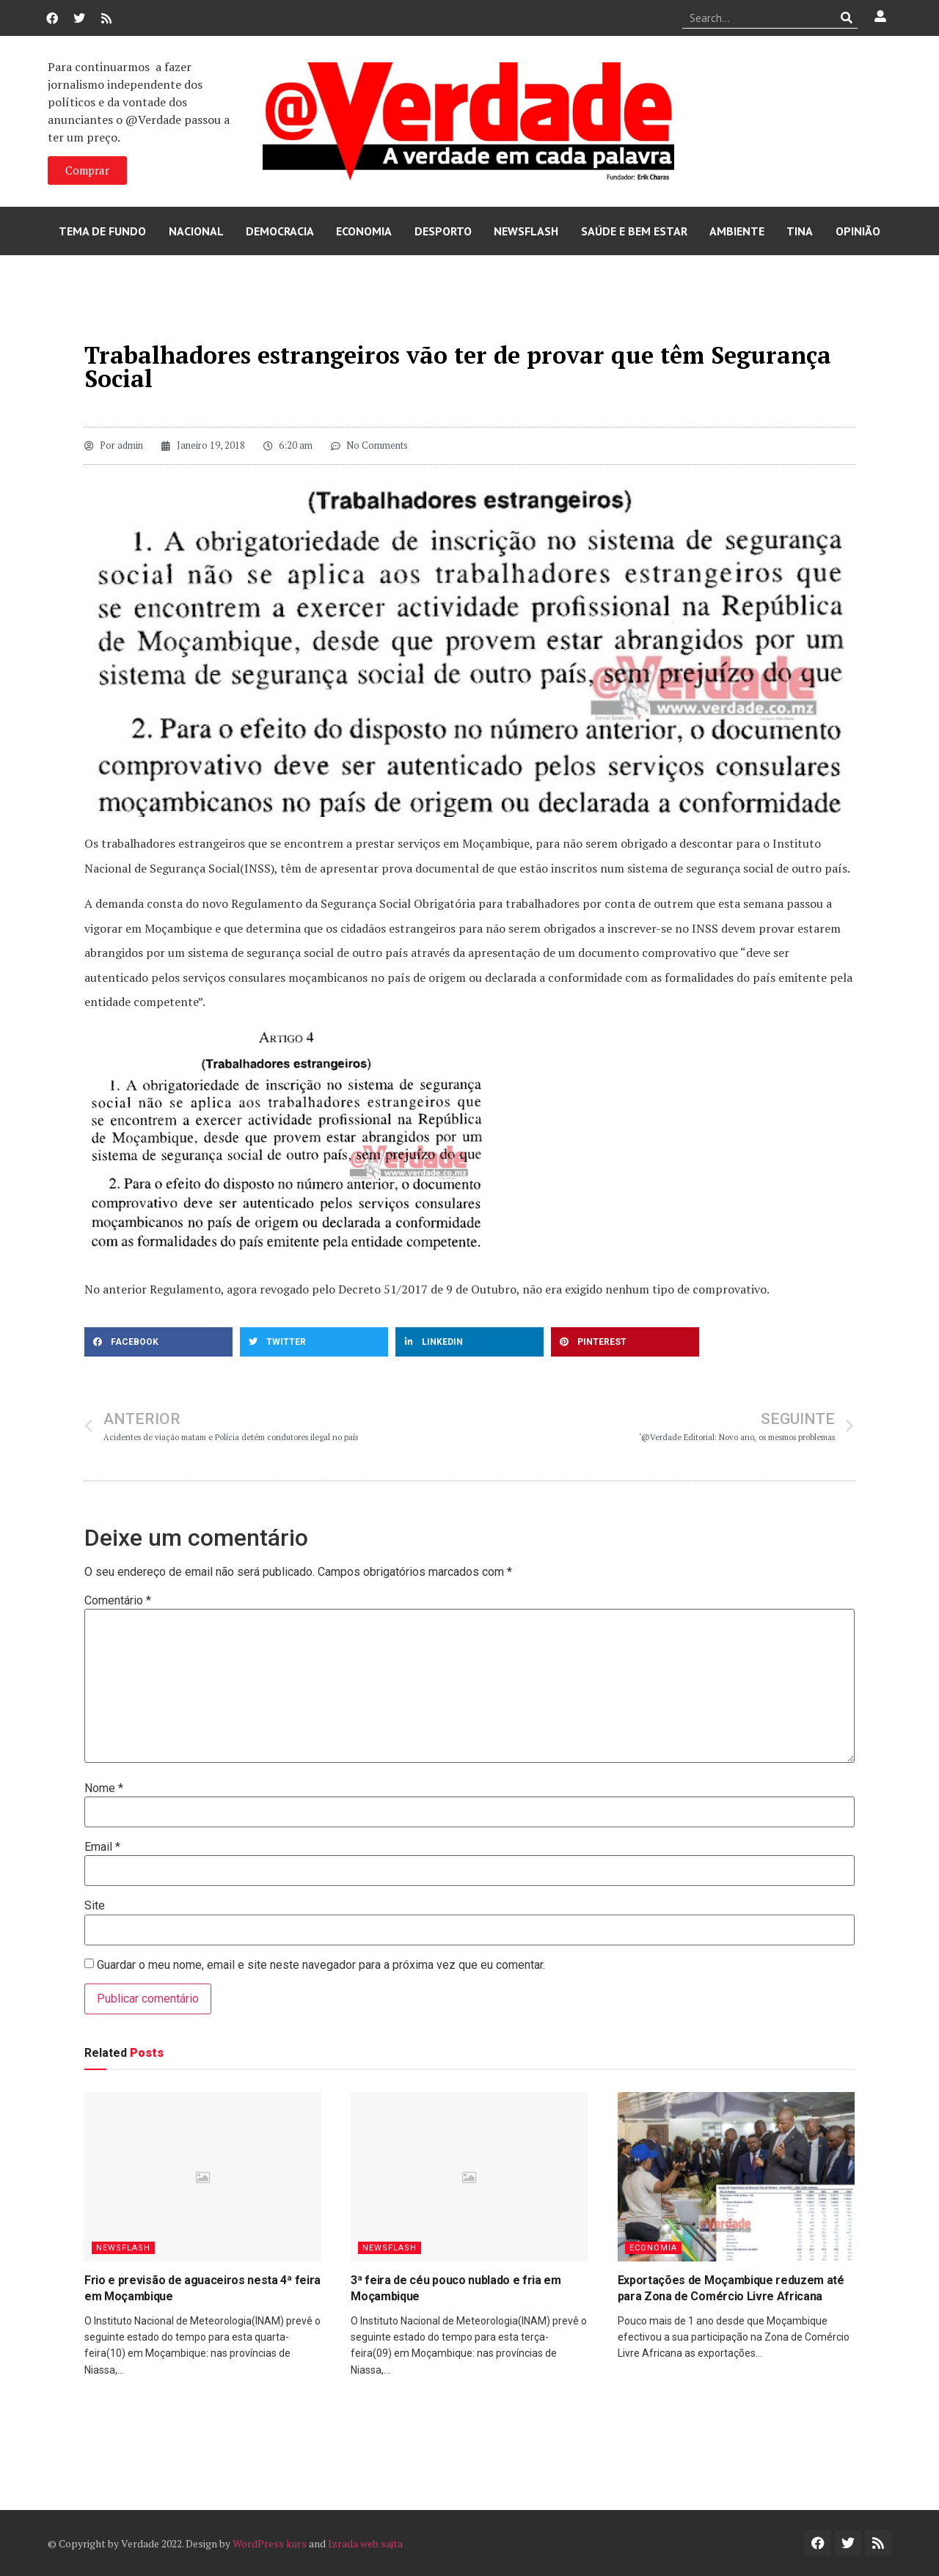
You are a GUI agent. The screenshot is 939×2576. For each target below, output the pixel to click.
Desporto (443, 231)
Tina (799, 231)
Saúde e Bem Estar (634, 231)
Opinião (858, 231)
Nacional (196, 231)
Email (102, 1847)
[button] (158, 1342)
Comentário (117, 1601)
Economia (364, 231)
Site (94, 1906)
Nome (103, 1788)
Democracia (280, 231)
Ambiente (736, 231)
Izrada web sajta (365, 2543)
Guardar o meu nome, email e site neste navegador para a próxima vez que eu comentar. (321, 1965)
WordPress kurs (270, 2543)
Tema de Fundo (102, 231)
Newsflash (526, 231)
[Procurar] (847, 17)
